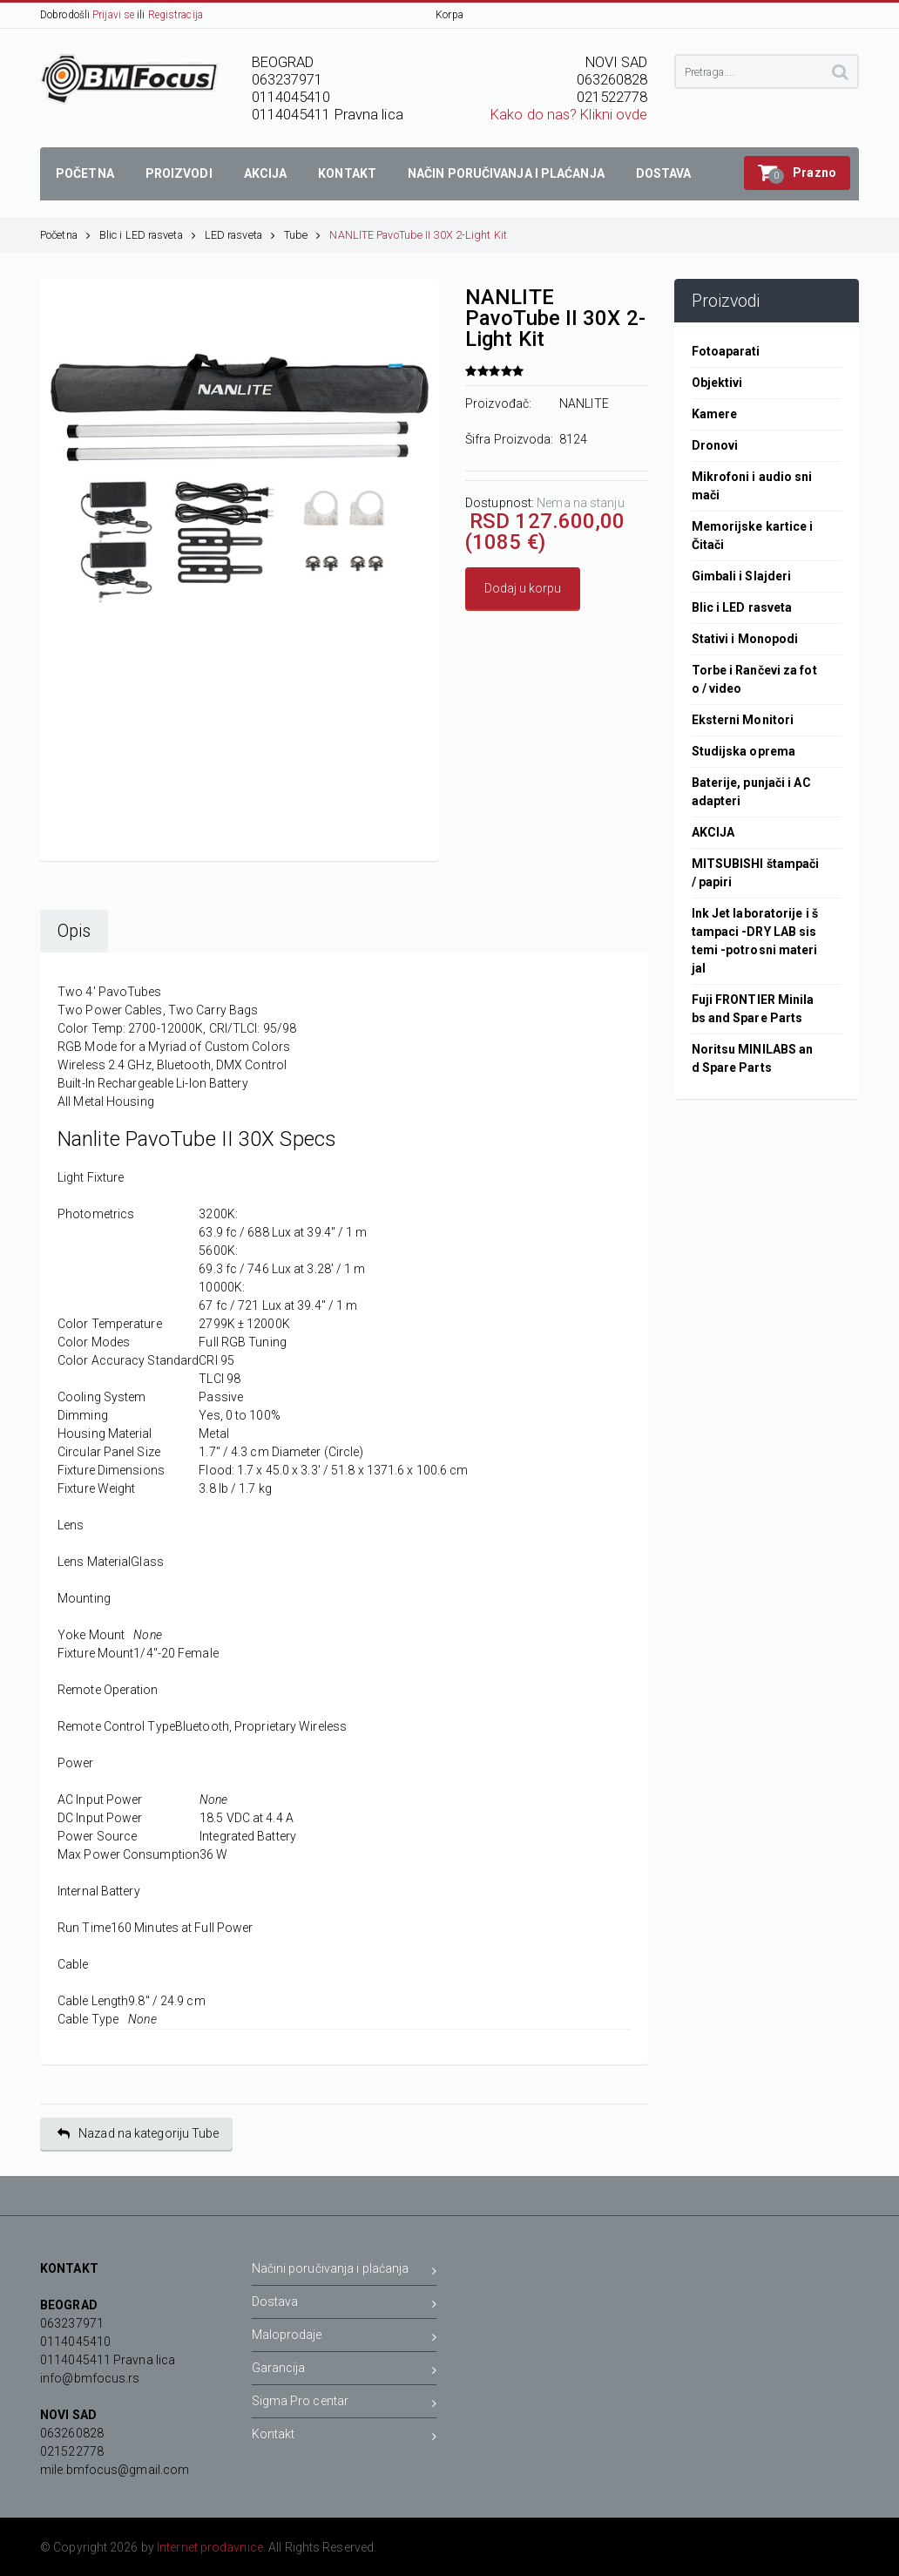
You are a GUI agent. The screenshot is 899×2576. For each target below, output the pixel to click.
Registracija (175, 15)
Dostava (344, 2305)
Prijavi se (113, 15)
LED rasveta (240, 234)
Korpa (449, 15)
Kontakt (344, 2437)
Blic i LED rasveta (147, 234)
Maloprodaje (344, 2338)
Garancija (344, 2371)
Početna (65, 234)
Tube (302, 234)
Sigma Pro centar (344, 2404)
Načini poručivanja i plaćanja (344, 2271)
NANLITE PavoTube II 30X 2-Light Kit (418, 234)
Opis (74, 931)
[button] (797, 173)
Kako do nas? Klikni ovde (568, 114)
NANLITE (584, 403)
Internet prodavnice (210, 2547)
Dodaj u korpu (522, 588)
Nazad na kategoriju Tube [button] (138, 2134)
